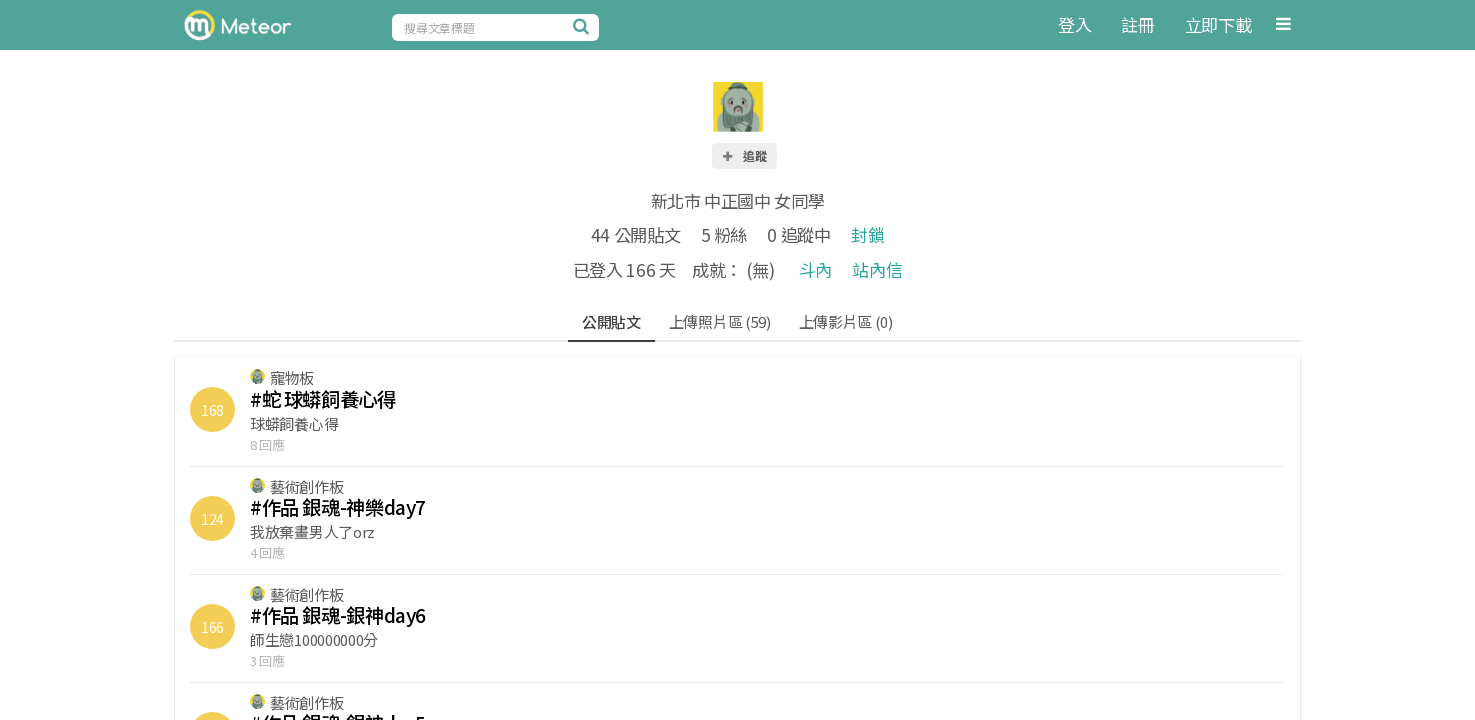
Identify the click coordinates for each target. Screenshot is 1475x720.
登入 (1074, 24)
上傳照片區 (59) (720, 321)
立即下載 (1218, 24)
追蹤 (744, 155)
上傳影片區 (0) (846, 321)
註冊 (1137, 24)
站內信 (877, 269)
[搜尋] (584, 26)
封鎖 (867, 234)
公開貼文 (611, 321)
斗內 (815, 269)
